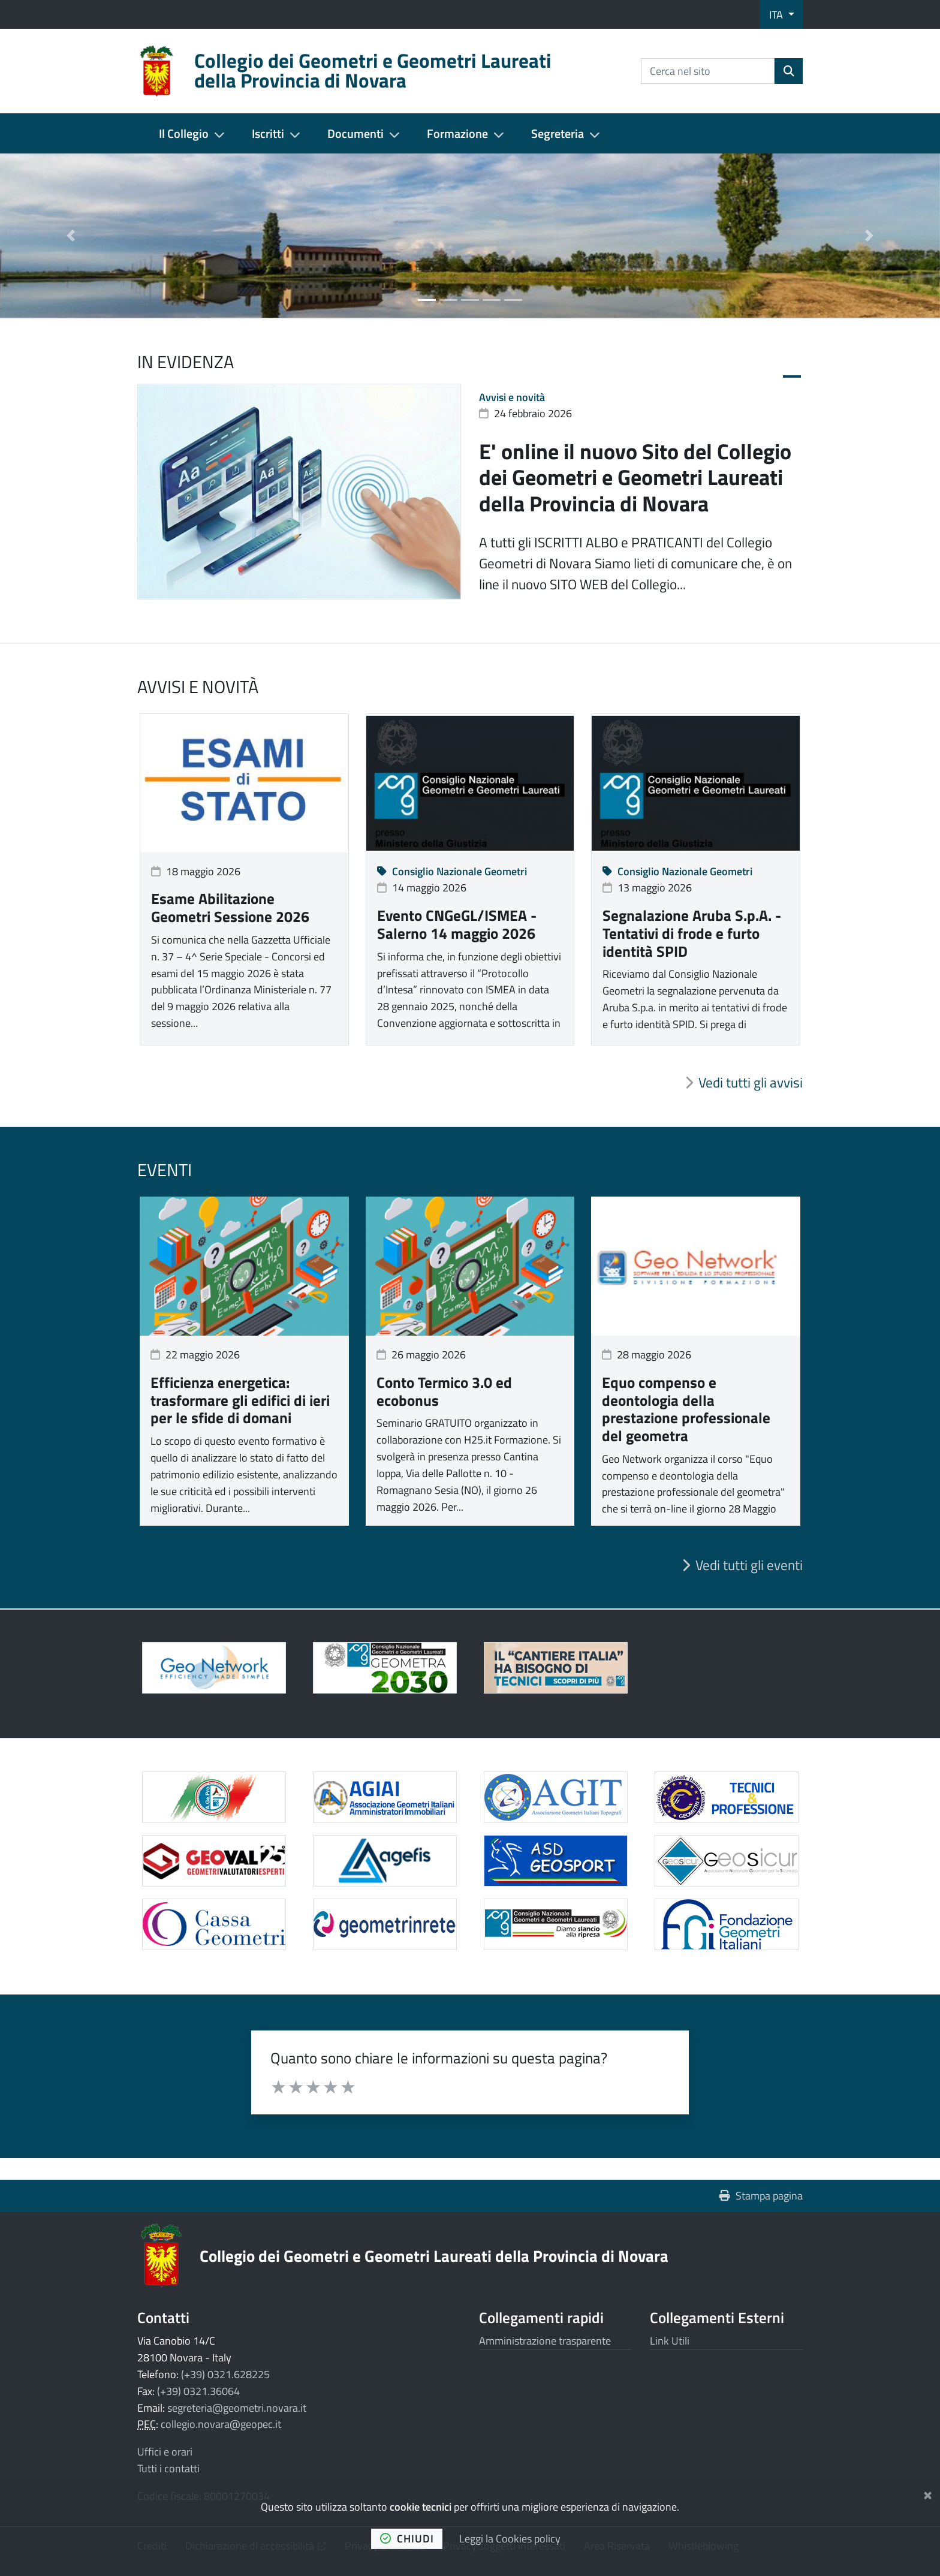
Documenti (355, 133)
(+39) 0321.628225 (225, 2374)
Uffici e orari (164, 2452)
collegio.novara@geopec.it (221, 2424)
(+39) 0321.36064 (198, 2391)
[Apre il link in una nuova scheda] (384, 1668)
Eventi (164, 1169)
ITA (777, 15)
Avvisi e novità (512, 397)
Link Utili (669, 2341)
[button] (70, 235)
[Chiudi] (927, 2493)
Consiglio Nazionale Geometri (452, 871)
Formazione (457, 133)
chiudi (407, 2538)
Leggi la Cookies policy (510, 2538)
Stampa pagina (761, 2196)
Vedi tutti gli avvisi (750, 1082)
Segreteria (557, 133)
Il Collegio (184, 133)
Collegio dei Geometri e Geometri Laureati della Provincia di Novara (434, 2255)
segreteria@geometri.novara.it (236, 2408)
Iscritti (268, 133)
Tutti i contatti (168, 2468)
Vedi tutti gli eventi (749, 1565)
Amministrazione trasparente (545, 2341)
